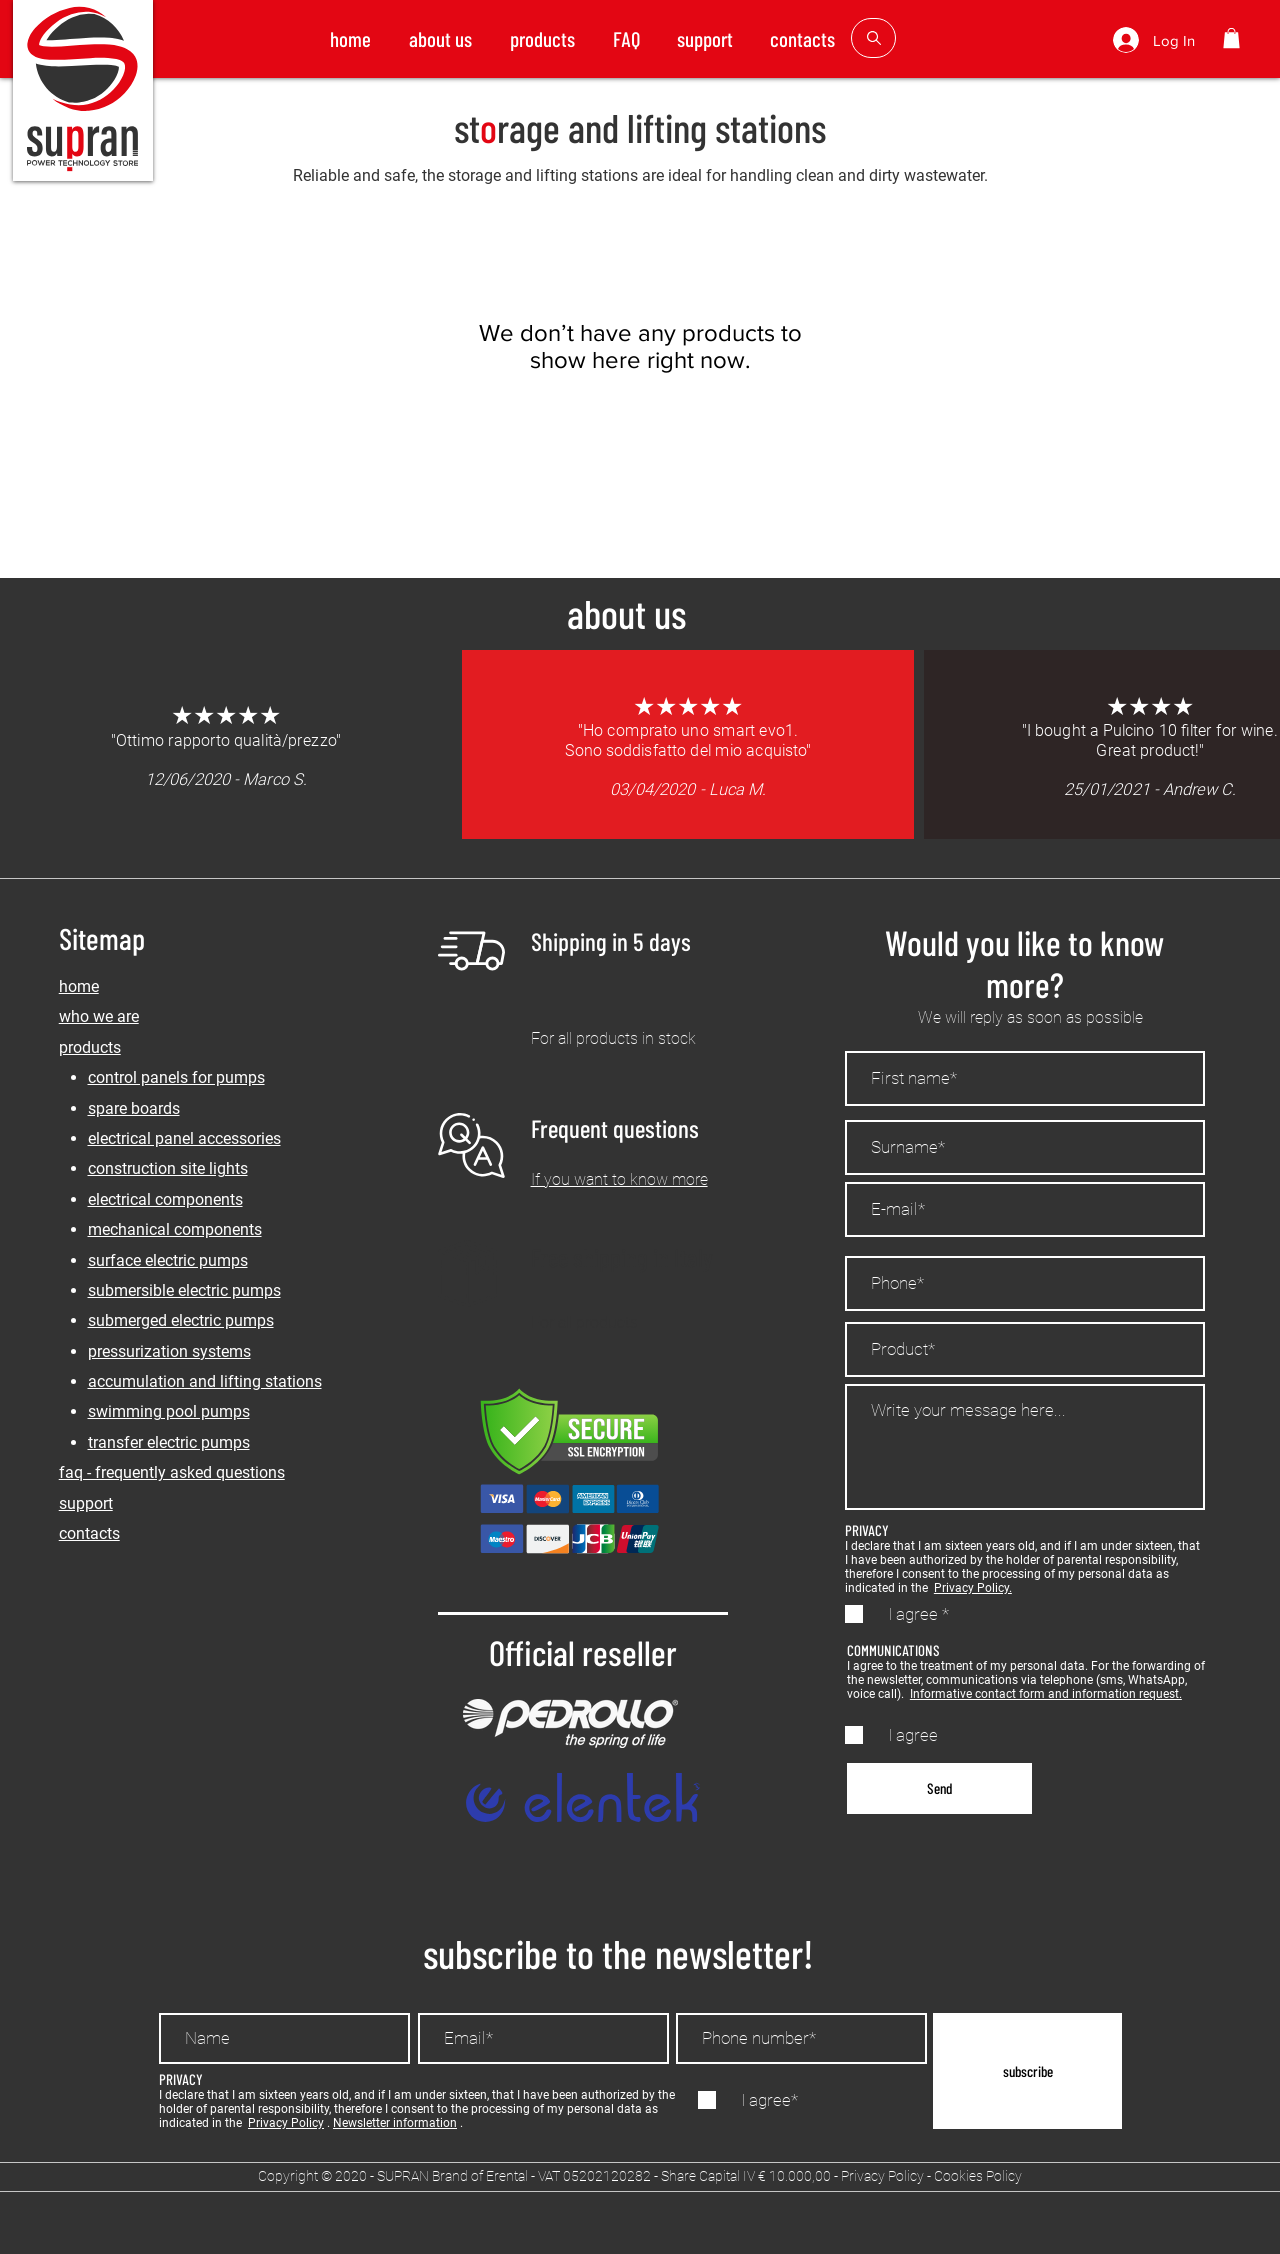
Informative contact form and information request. (1046, 1694)
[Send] (939, 1788)
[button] (1231, 38)
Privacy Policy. (973, 1588)
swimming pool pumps (169, 1411)
